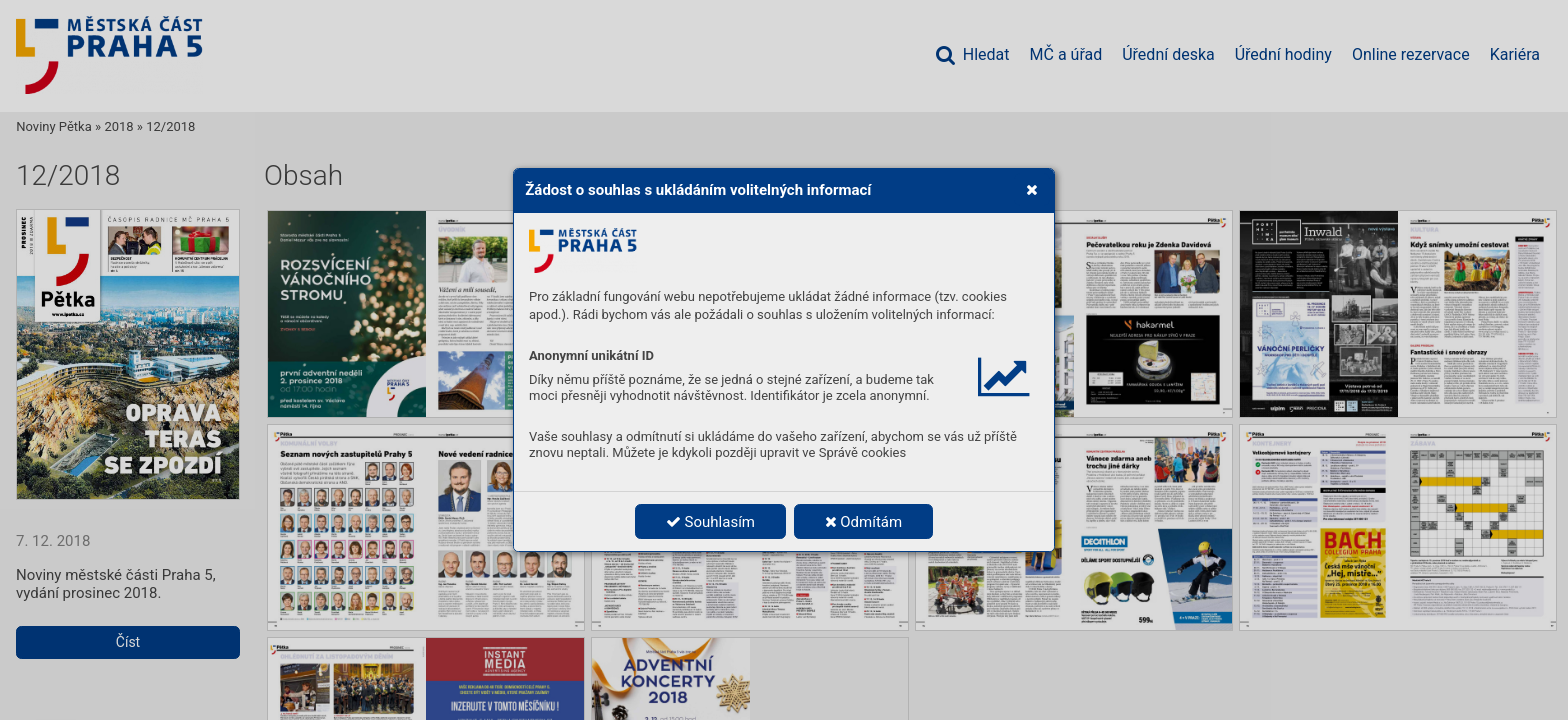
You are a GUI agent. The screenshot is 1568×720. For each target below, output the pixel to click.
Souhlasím (710, 522)
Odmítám (864, 522)
